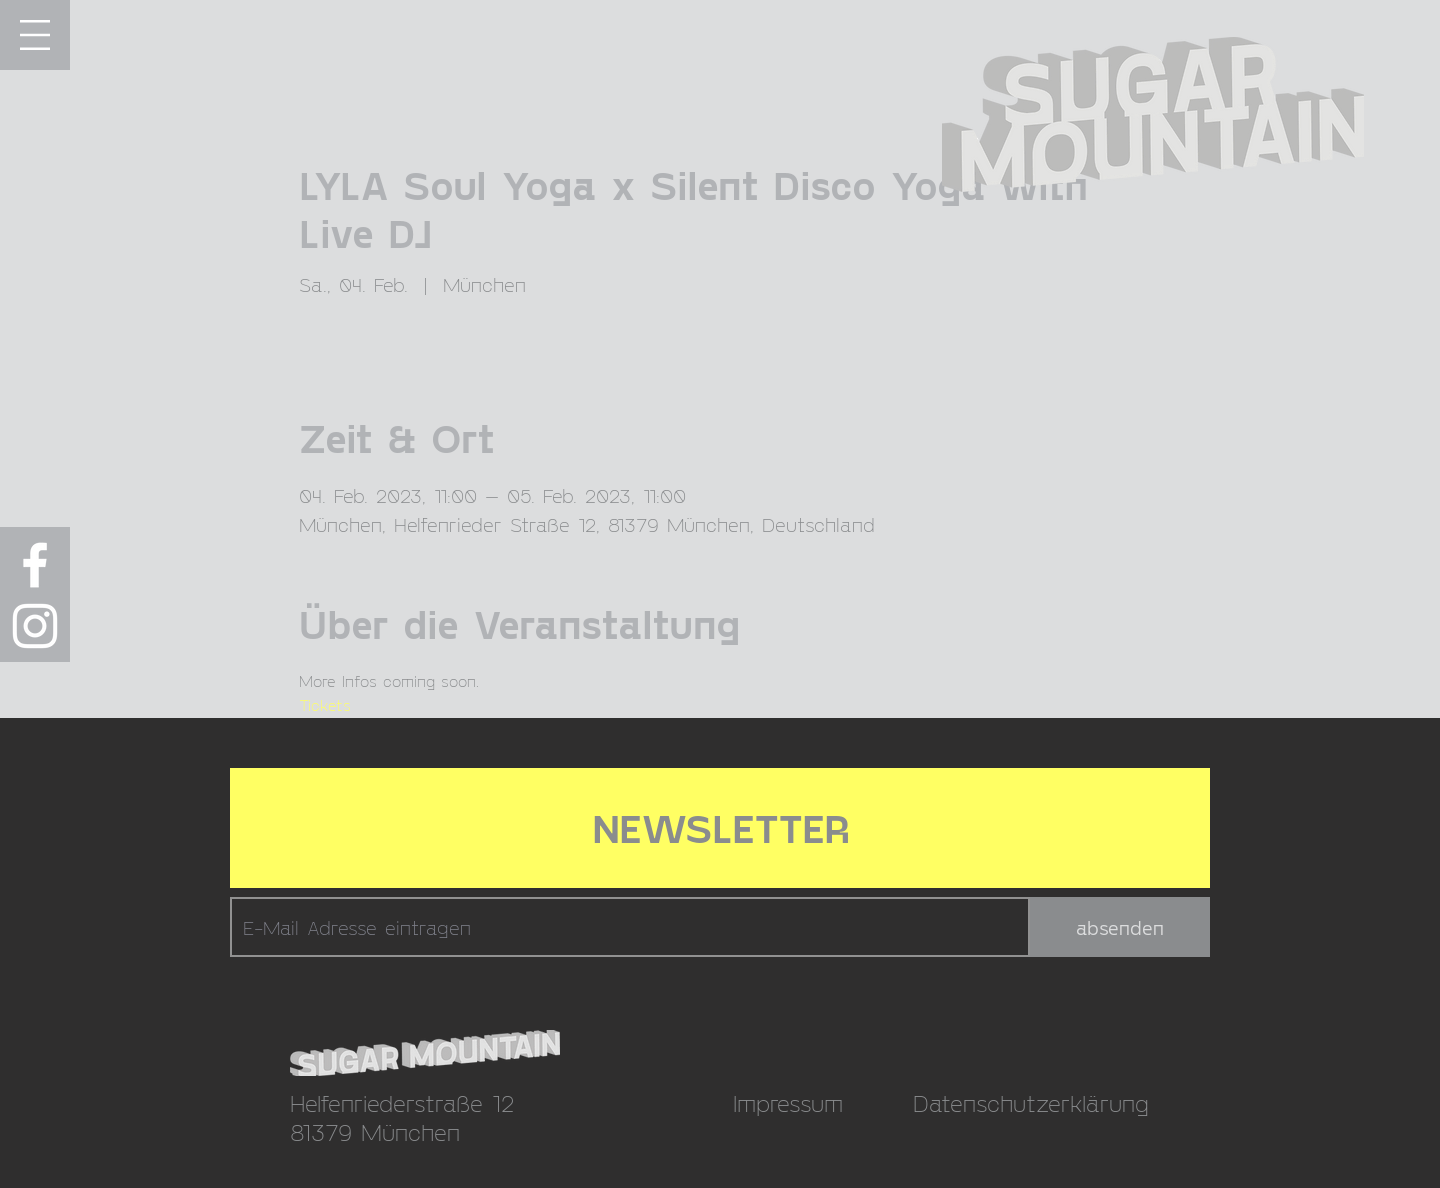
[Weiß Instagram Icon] (35, 626)
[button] (35, 35)
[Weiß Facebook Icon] (35, 565)
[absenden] (1120, 927)
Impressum (788, 1102)
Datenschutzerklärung (1031, 1102)
